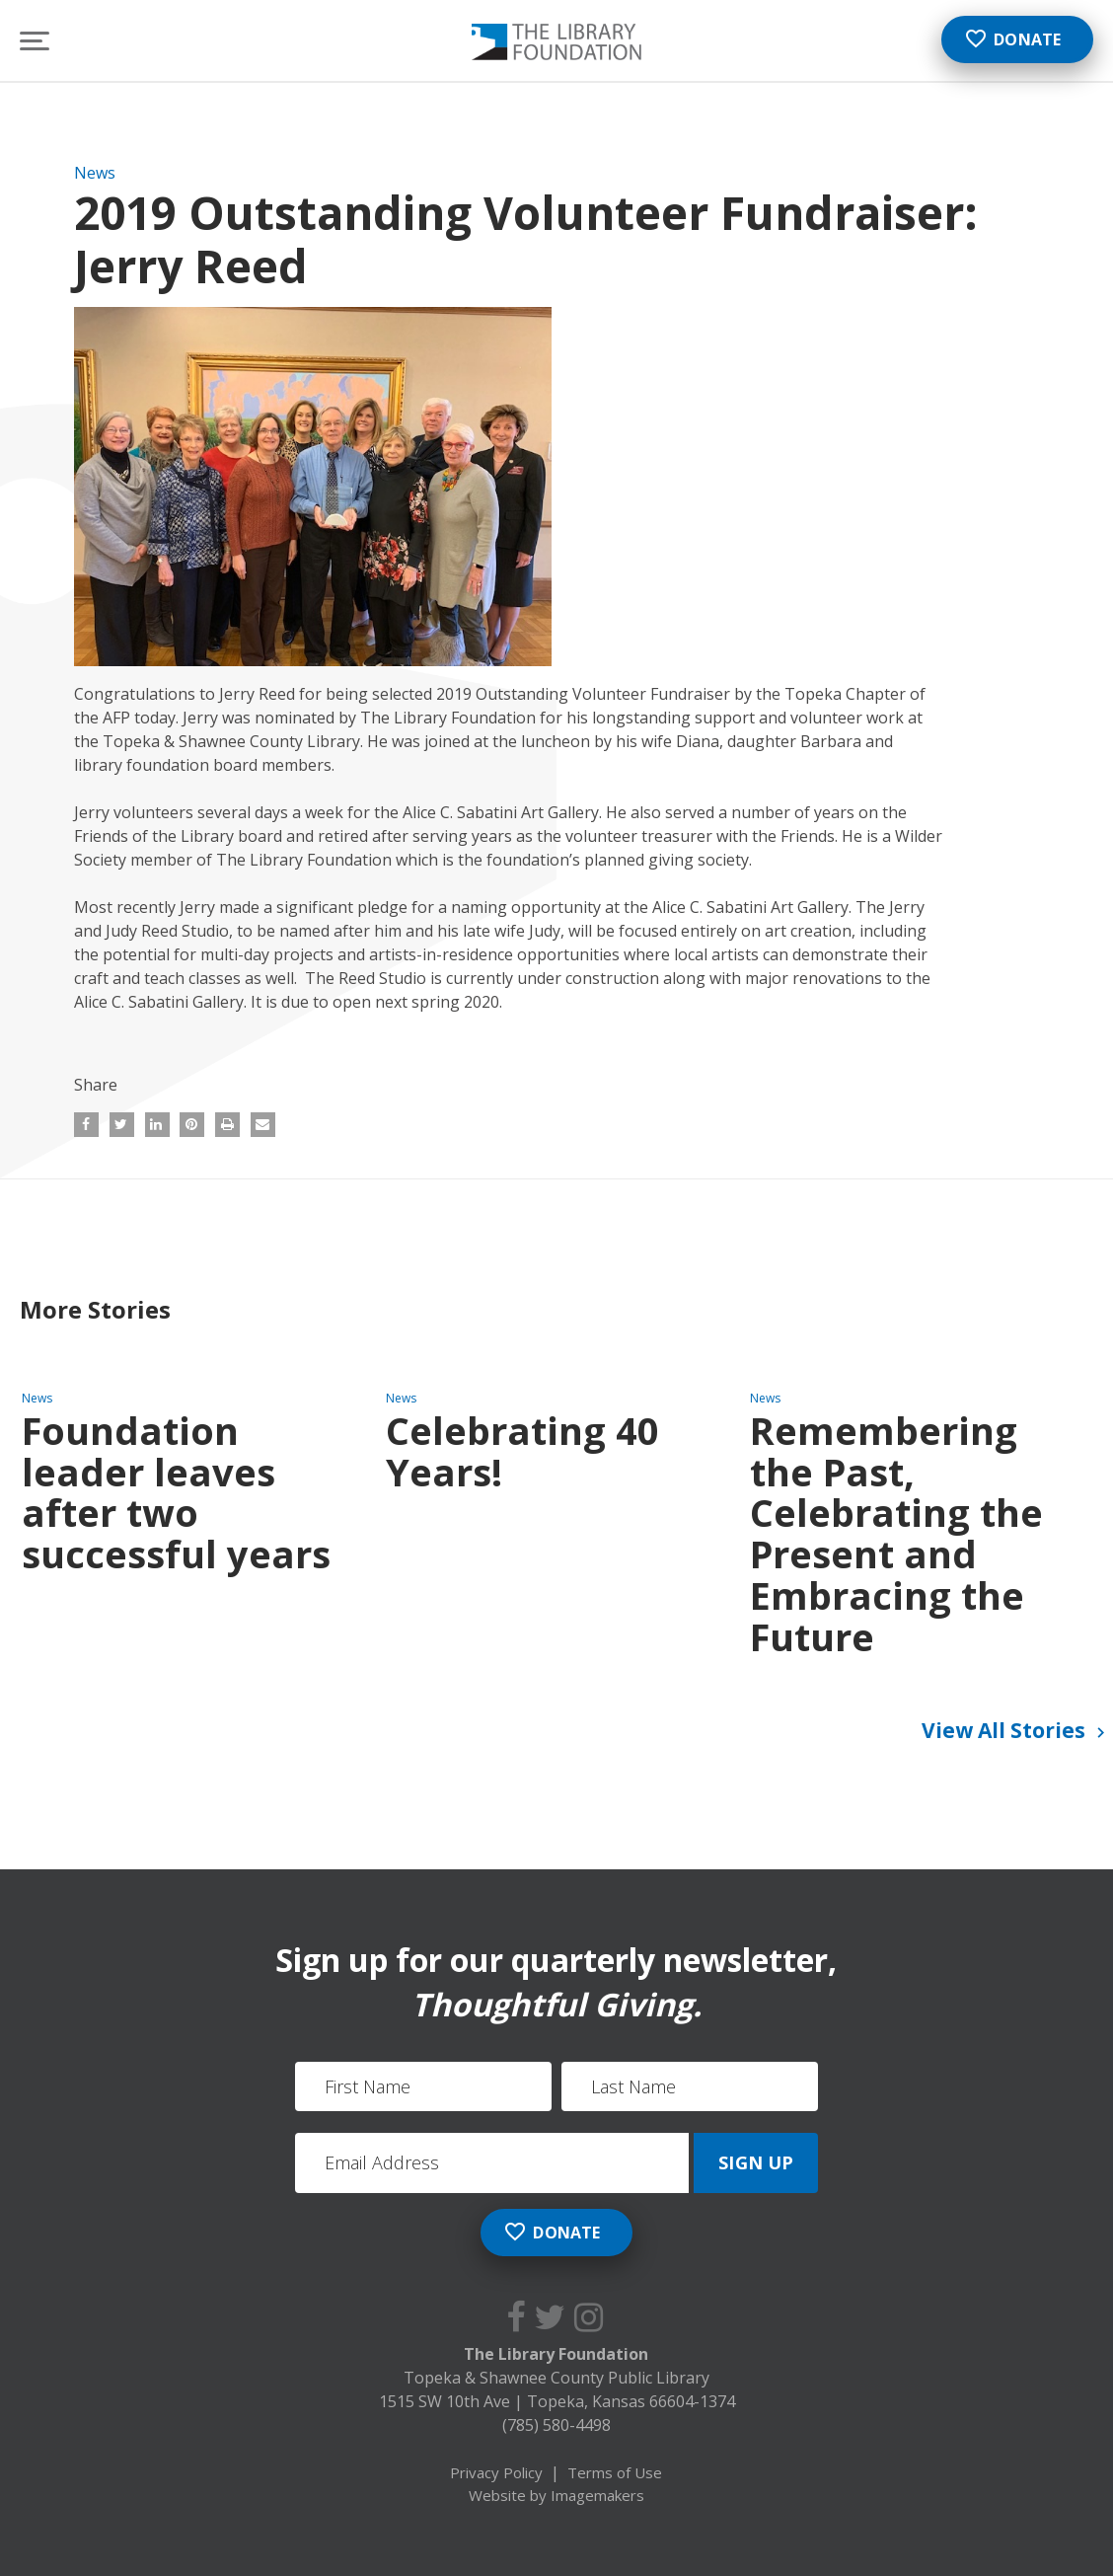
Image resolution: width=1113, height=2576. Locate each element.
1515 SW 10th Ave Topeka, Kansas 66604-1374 (557, 2401)
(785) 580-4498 (556, 2425)
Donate (1013, 39)
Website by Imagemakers (556, 2495)
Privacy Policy (496, 2472)
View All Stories (1016, 1732)
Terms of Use (614, 2472)
